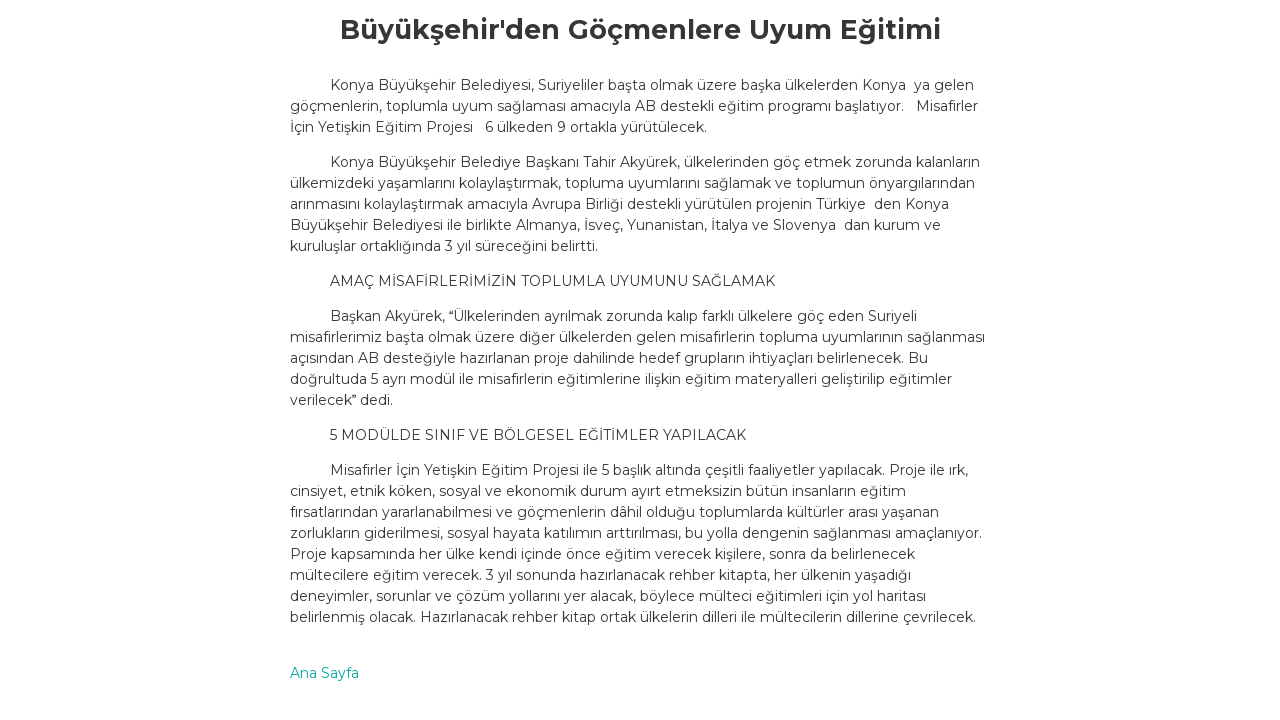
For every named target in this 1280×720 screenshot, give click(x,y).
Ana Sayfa (324, 673)
